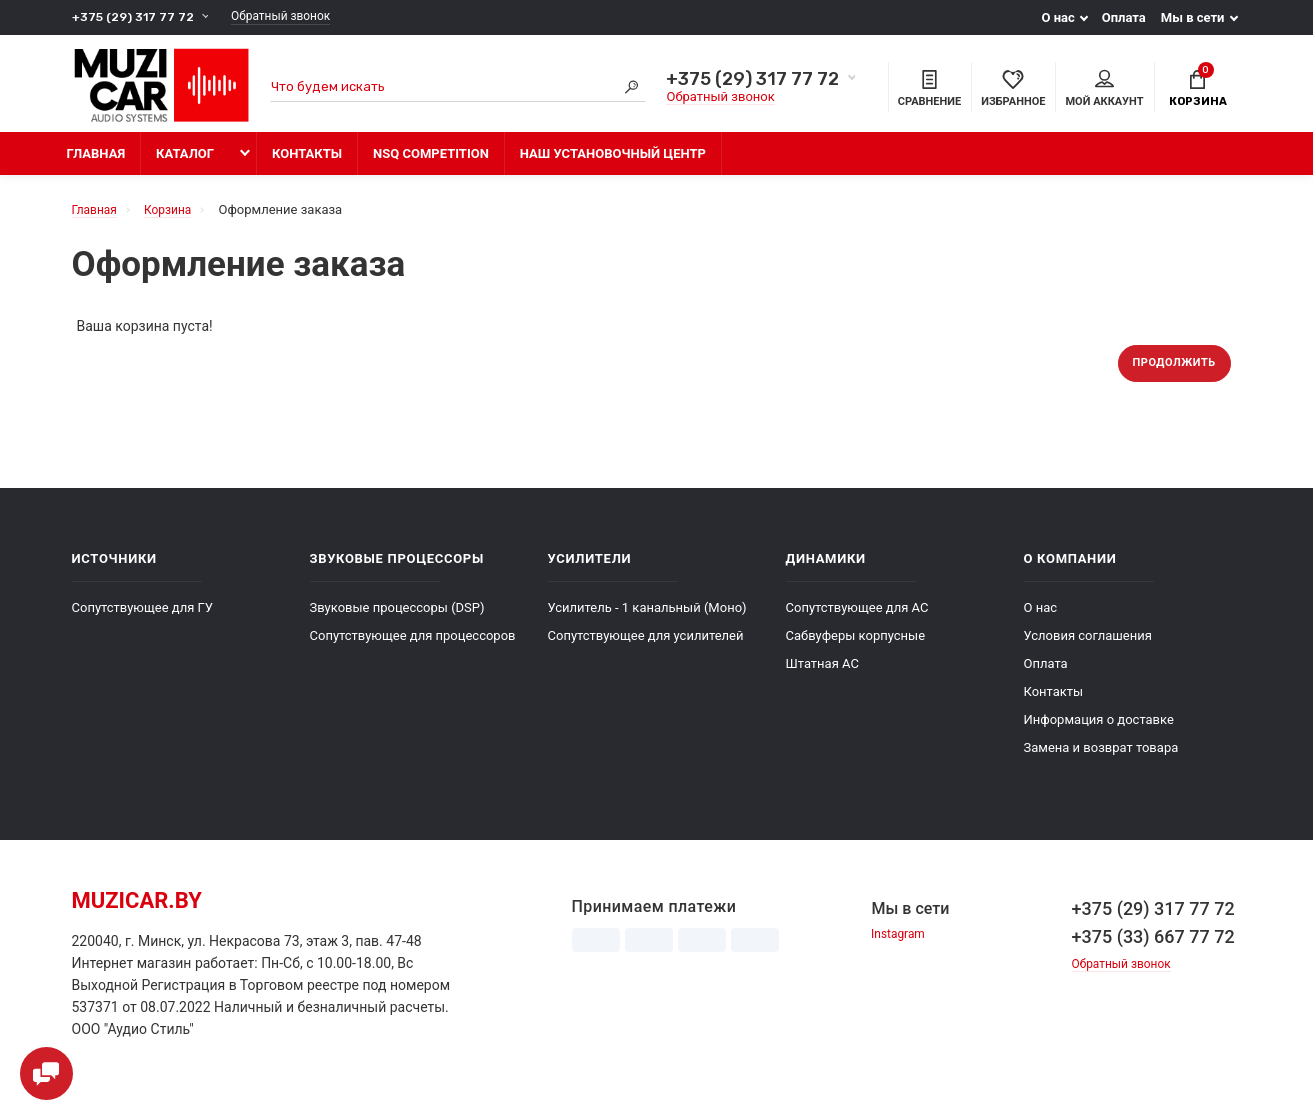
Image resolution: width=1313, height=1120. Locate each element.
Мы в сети (1193, 17)
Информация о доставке (1099, 731)
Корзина (1198, 88)
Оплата (1124, 17)
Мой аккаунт (1104, 91)
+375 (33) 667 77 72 (1153, 948)
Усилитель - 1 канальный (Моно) (647, 619)
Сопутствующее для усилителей (646, 647)
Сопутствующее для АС (857, 619)
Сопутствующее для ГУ (142, 619)
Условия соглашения (1088, 647)
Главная (96, 162)
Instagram (900, 947)
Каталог (185, 162)
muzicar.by (137, 912)
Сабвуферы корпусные (856, 647)
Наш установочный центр (613, 162)
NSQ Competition (431, 162)
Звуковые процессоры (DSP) (397, 619)
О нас (1057, 17)
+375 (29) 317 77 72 (135, 17)
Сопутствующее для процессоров (413, 647)
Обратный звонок (294, 17)
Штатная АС (822, 675)
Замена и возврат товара (1101, 759)
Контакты (307, 162)
